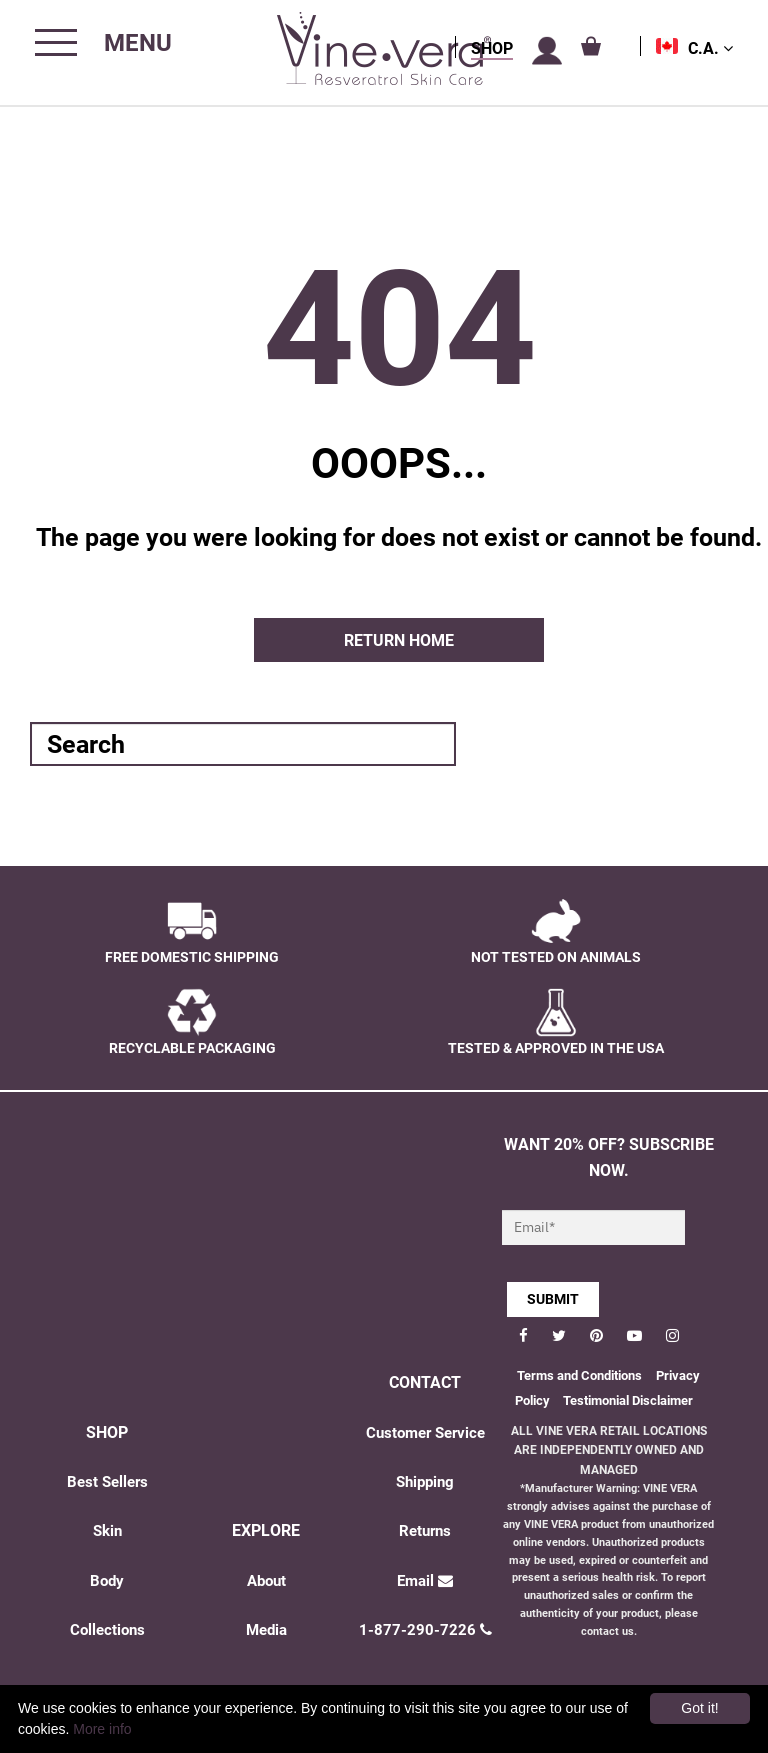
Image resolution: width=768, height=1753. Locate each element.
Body (107, 1581)
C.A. (710, 48)
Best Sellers (107, 1482)
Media (266, 1630)
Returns (425, 1531)
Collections (107, 1630)
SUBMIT (553, 1299)
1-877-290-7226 (425, 1630)
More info (102, 1729)
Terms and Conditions (579, 1375)
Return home (399, 640)
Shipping (425, 1482)
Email (425, 1581)
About (266, 1581)
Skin (107, 1531)
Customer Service (425, 1433)
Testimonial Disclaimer (628, 1400)
